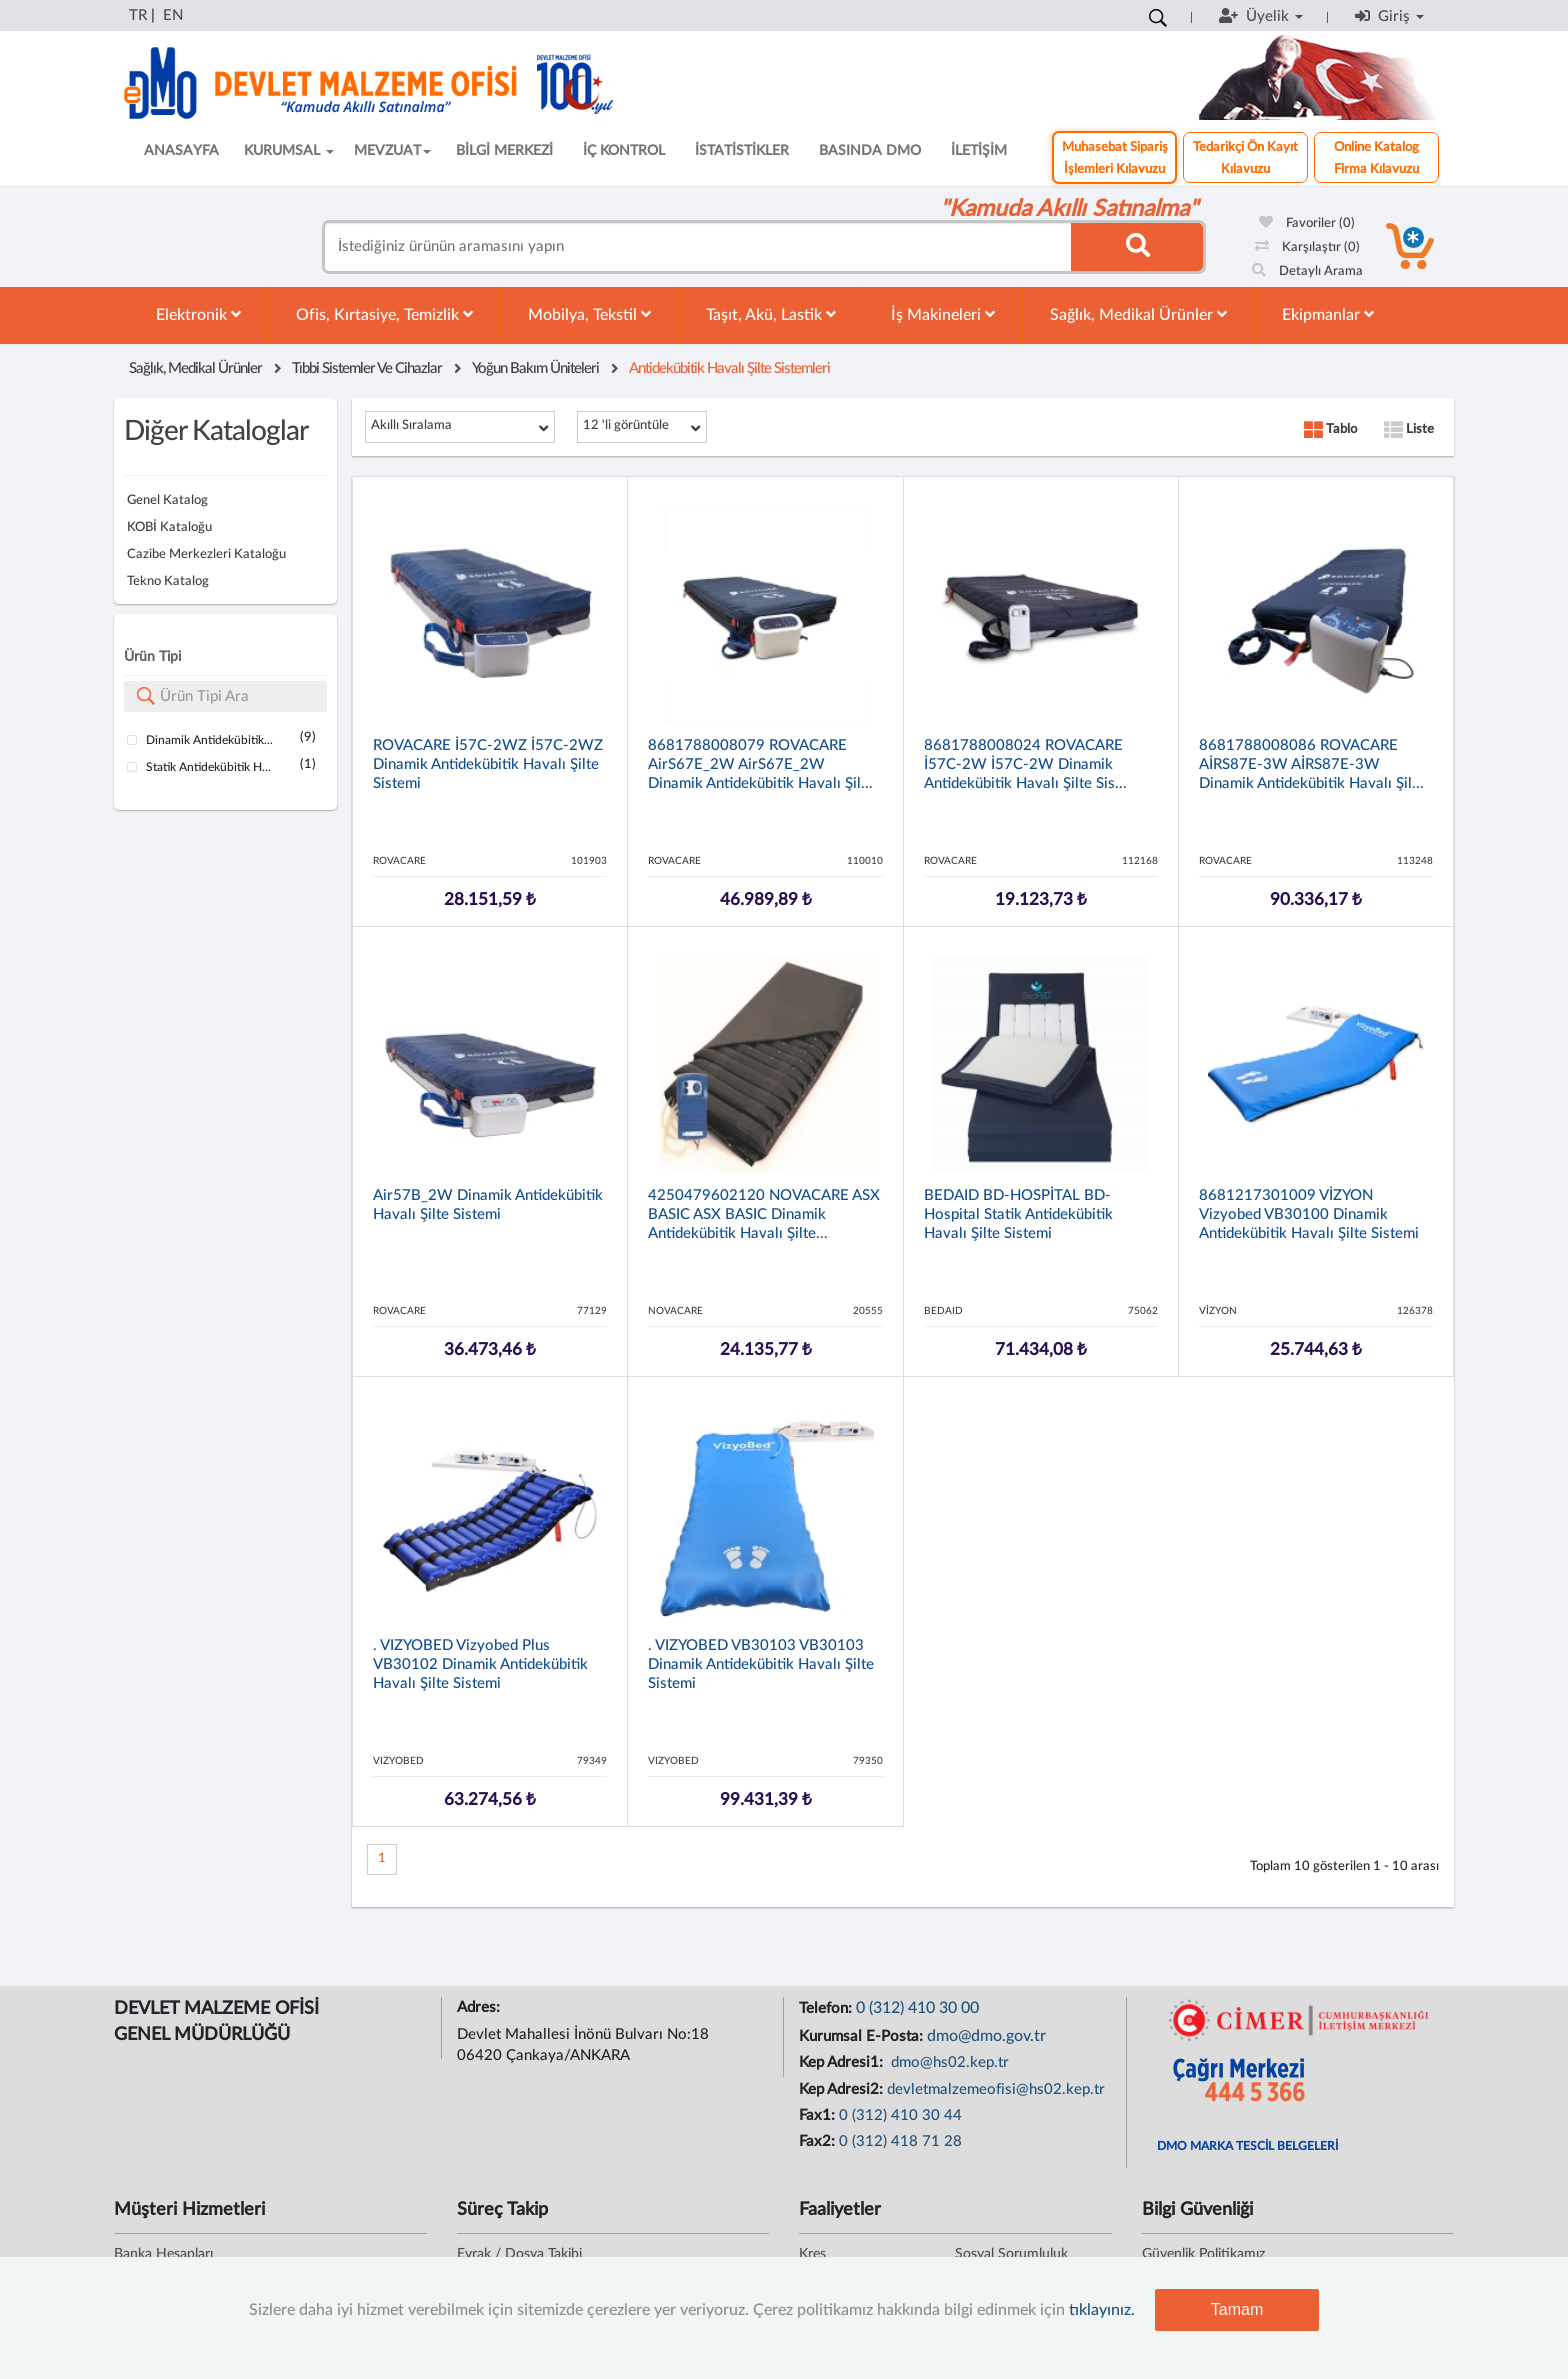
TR (138, 15)
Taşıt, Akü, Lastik (771, 314)
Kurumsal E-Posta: (863, 2036)
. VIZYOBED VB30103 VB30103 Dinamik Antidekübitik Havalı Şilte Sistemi (761, 1664)
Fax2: (819, 2141)
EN (173, 15)
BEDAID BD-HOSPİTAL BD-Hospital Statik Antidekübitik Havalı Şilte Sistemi (1018, 1214)
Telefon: (827, 2008)
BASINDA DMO (870, 151)
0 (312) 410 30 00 (917, 2008)
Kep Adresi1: (843, 2062)
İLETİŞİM (979, 151)
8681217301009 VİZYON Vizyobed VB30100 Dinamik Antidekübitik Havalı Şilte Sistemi (1309, 1214)
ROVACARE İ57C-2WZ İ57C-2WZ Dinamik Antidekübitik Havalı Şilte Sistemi (488, 764)
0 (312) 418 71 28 (900, 2141)
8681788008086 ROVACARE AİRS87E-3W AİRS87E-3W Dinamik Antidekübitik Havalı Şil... (1311, 764)
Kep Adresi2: (843, 2089)
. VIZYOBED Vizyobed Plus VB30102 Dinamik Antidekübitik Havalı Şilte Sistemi (480, 1664)
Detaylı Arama (1307, 271)
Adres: (480, 2007)
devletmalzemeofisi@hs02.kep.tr (996, 2089)
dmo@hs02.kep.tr (948, 2062)
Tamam (1237, 2309)
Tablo (1330, 429)
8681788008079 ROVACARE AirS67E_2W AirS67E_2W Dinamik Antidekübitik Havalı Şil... (760, 764)
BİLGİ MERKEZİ (504, 151)
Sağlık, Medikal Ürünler (1138, 314)
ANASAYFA (181, 151)
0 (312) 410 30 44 (900, 2115)
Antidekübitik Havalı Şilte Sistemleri (729, 368)
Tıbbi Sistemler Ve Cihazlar (367, 368)
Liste (1409, 429)
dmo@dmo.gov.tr (986, 2036)
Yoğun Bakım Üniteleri (535, 368)
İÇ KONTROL (624, 151)
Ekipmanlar (1328, 314)
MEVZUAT (392, 151)
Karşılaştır (1307, 247)
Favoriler (1307, 223)
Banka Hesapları (163, 2254)
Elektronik (198, 314)
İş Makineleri (943, 314)
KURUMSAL (289, 151)
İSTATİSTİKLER (742, 151)
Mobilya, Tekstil (589, 314)
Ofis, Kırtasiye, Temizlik (384, 314)
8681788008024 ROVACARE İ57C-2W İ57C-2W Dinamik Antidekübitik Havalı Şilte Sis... (1025, 764)
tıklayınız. (1102, 2310)
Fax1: (819, 2115)
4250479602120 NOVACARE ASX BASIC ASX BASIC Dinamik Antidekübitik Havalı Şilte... (764, 1214)
